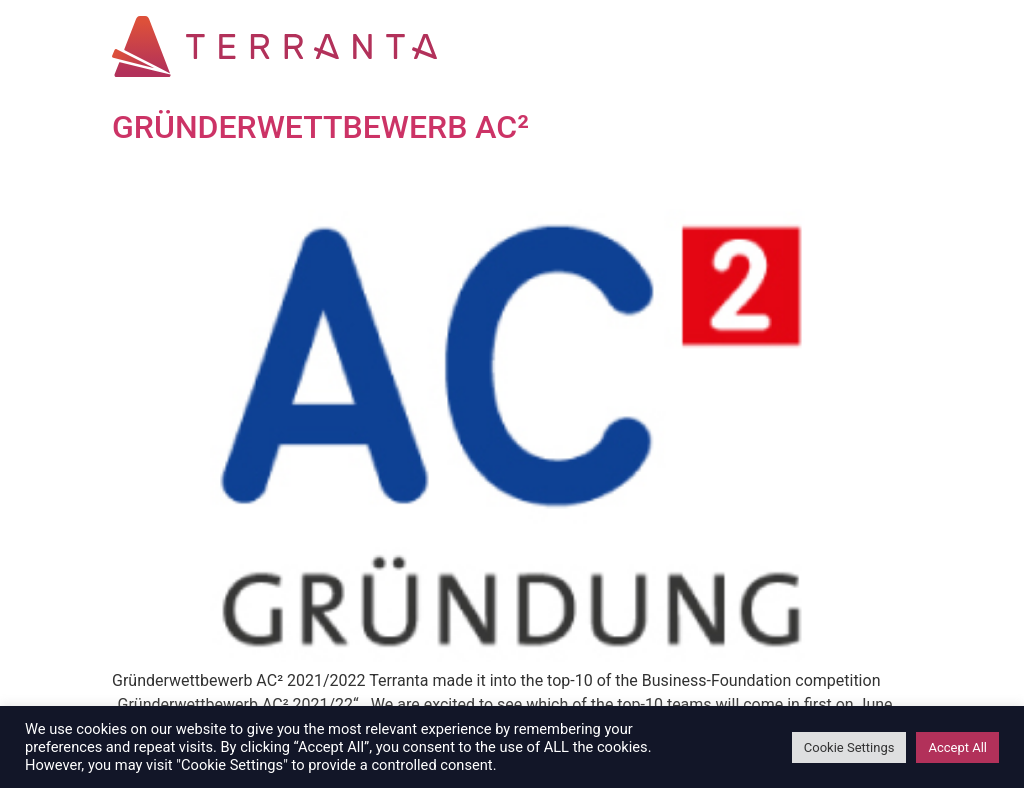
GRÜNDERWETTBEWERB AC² (320, 127)
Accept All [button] (957, 747)
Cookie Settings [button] (849, 747)
